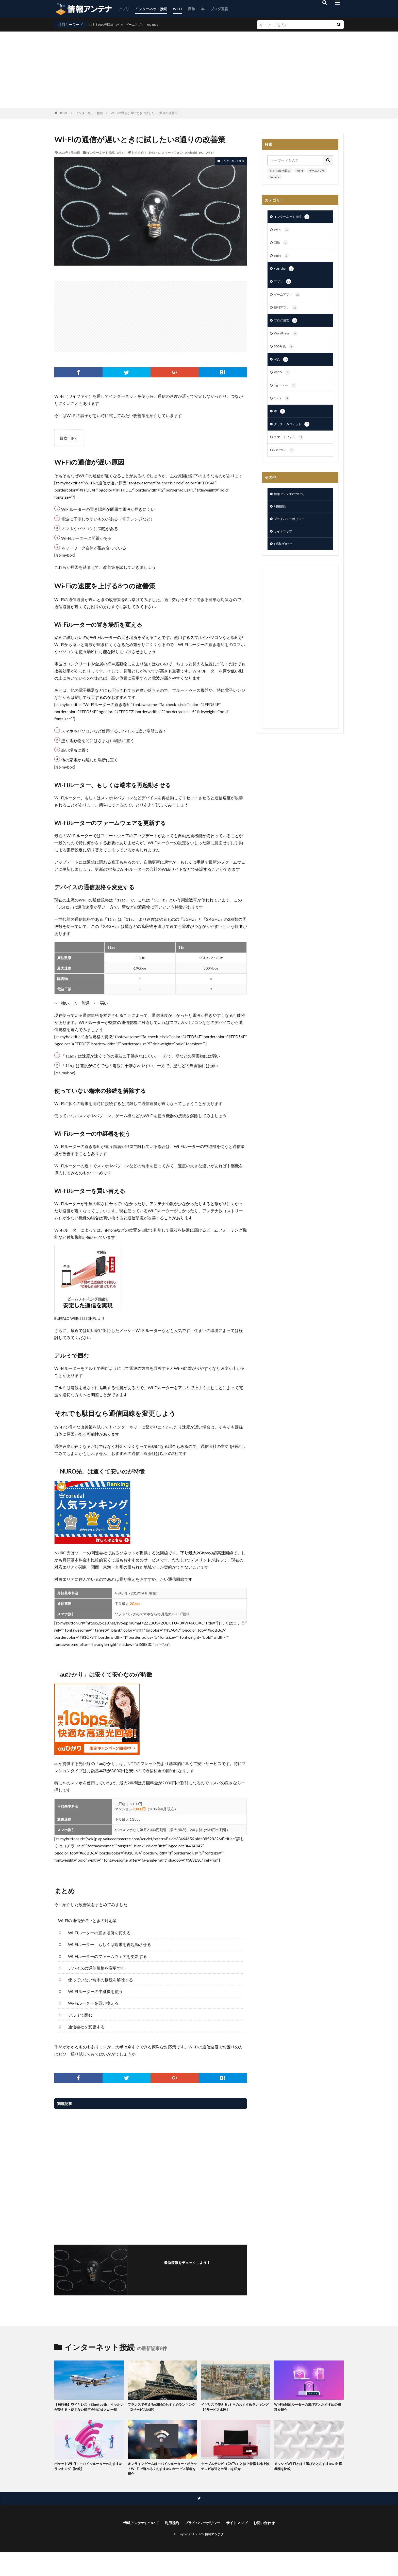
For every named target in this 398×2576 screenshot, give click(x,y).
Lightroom (286, 392)
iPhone (154, 152)
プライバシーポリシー (291, 530)
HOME (63, 112)
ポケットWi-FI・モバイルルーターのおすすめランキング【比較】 (87, 2474)
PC (201, 152)
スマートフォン (172, 152)
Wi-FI (124, 24)
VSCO (283, 378)
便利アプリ (287, 311)
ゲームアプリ (141, 24)
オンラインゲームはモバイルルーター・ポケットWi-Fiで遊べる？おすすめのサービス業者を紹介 (162, 2477)
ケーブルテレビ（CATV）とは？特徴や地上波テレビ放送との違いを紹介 (235, 2474)
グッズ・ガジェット (294, 432)
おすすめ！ (139, 152)
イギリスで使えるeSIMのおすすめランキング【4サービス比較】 (234, 2408)
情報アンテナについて (291, 504)
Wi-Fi (177, 9)
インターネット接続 (151, 9)
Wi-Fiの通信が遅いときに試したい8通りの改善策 (144, 113)
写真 (281, 365)
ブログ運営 (219, 9)
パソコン (285, 459)
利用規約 (281, 517)
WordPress (287, 338)
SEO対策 (285, 352)
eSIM (282, 257)
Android (191, 152)
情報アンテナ (214, 2544)
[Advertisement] (199, 69)
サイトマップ (284, 544)
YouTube (162, 24)
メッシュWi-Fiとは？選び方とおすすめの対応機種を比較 (307, 2474)
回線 (191, 9)
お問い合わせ (284, 557)
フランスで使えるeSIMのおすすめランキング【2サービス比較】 (161, 2408)
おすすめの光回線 (103, 24)
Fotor (282, 405)
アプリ (124, 9)
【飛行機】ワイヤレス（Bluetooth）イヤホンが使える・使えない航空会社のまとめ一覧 (88, 2411)
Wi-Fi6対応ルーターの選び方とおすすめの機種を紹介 (308, 2408)
